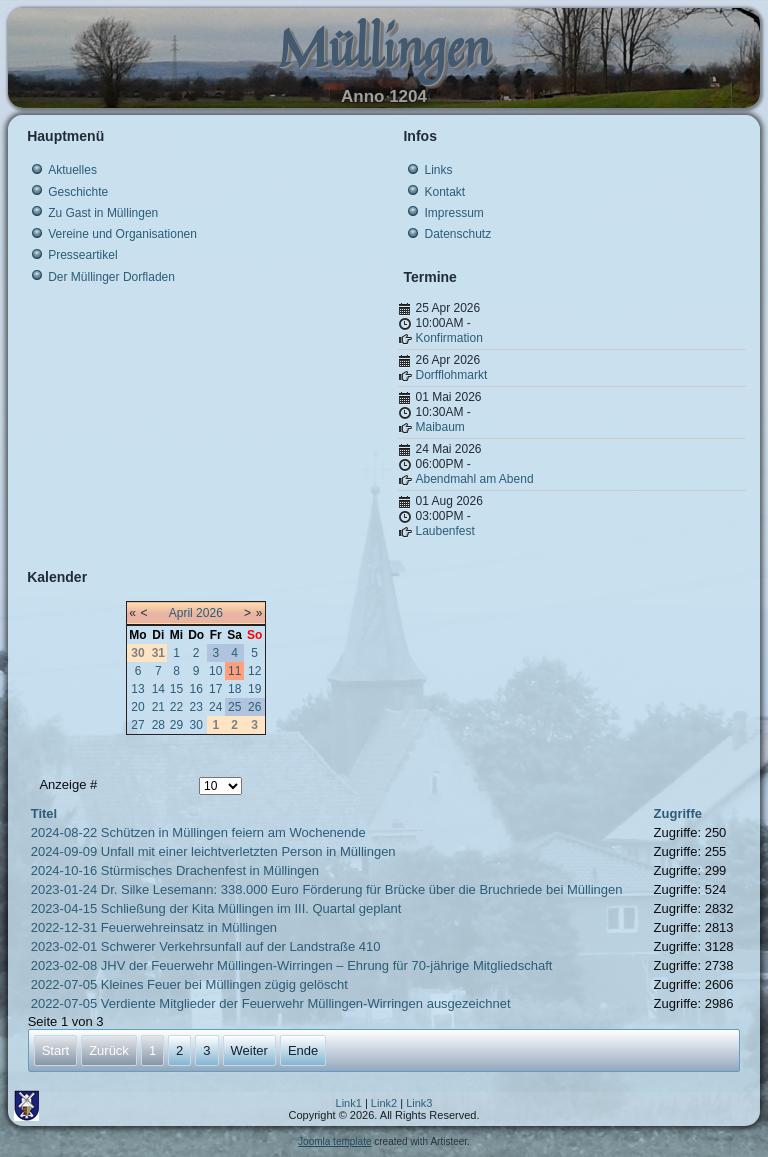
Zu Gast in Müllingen (103, 213)
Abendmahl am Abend (474, 479)
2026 (209, 613)
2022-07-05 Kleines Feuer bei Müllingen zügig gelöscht (189, 984)
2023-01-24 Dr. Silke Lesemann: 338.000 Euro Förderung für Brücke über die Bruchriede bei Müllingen (327, 889)
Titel (44, 813)
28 (158, 725)
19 (254, 689)
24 (215, 707)
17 (215, 689)
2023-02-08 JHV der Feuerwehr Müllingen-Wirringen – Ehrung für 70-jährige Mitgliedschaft (292, 965)
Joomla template (334, 1141)
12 (254, 671)
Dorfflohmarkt (451, 375)
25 (234, 707)
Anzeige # (68, 784)
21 (158, 707)
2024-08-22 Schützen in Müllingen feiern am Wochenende (198, 832)
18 (234, 689)
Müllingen (384, 47)
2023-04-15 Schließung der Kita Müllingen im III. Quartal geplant (216, 908)
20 (137, 707)
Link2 (384, 1103)
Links (438, 170)
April (181, 613)
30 (195, 725)
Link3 (419, 1103)
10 (215, 671)
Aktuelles (72, 170)
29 (176, 725)
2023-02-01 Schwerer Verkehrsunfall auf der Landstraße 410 (206, 946)
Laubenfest (444, 531)
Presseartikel (82, 255)
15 (176, 689)
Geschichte (78, 192)
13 (137, 689)
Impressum (453, 213)
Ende (303, 1050)
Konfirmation (448, 338)
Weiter (249, 1050)
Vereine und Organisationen (122, 234)
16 (195, 689)
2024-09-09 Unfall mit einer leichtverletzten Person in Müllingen (213, 851)
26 (254, 707)
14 (158, 689)
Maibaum (439, 427)
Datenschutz (457, 234)
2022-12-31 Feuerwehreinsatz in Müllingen (154, 927)
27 (137, 725)
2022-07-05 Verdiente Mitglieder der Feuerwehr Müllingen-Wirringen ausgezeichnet (271, 1003)
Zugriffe (678, 813)
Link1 (349, 1103)
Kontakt (444, 192)
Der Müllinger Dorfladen (111, 277)
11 (234, 671)
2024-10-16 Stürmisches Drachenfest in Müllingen (175, 870)
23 (195, 707)
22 (176, 707)
